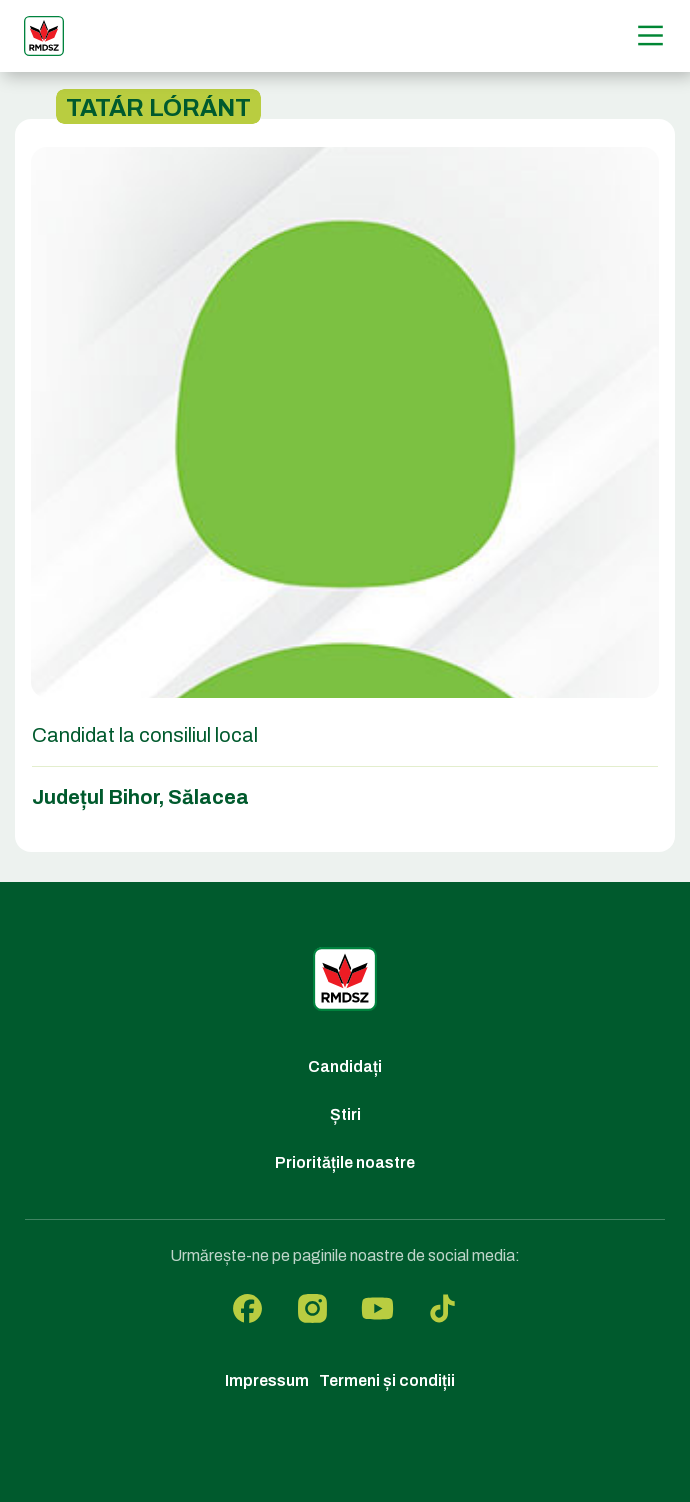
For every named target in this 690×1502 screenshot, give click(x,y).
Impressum (267, 1380)
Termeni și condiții (387, 1380)
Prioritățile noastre (345, 1162)
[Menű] (650, 35)
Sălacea (208, 797)
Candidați (345, 1066)
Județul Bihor (95, 797)
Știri (345, 1114)
